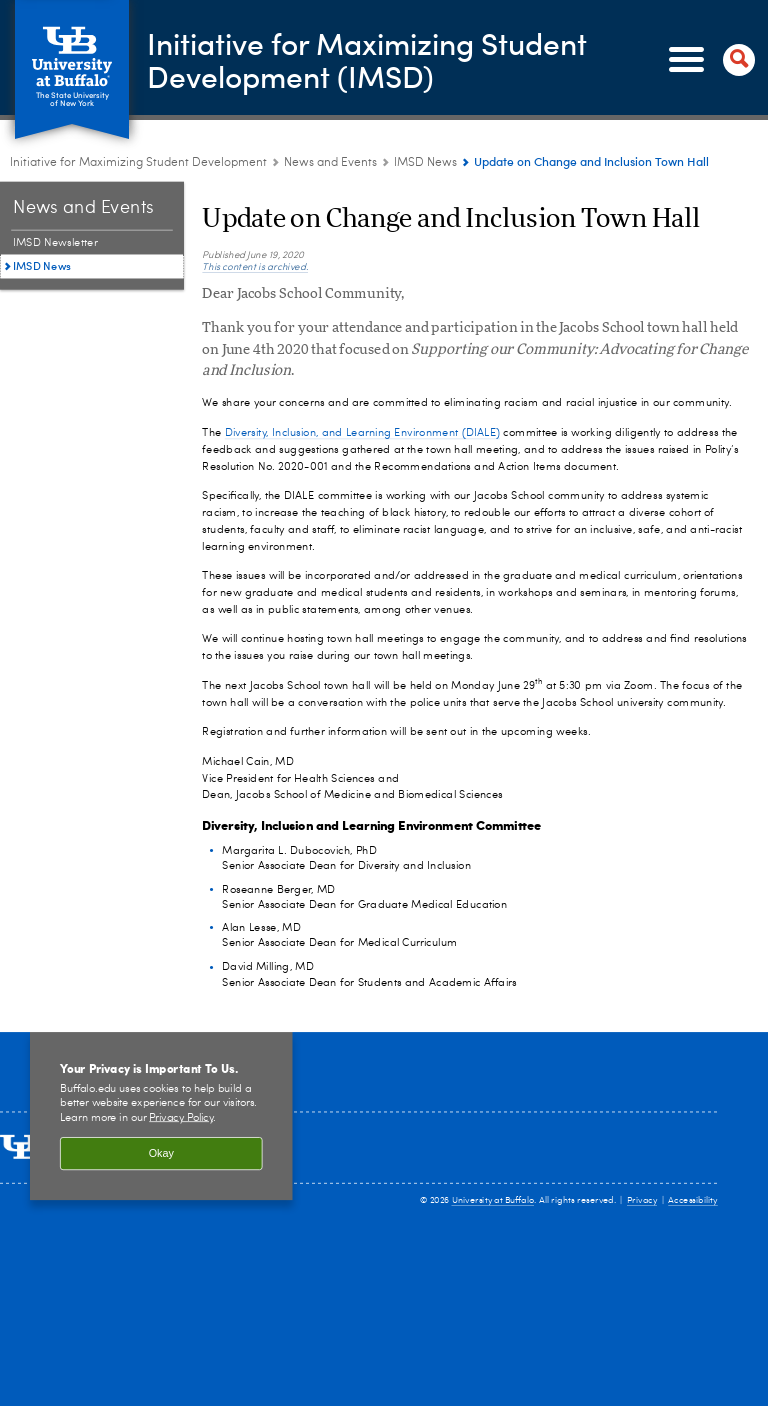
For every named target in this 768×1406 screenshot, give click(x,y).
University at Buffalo (493, 1201)
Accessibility (693, 1201)
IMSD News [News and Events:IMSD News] (425, 163)
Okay (161, 1154)
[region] (161, 1115)
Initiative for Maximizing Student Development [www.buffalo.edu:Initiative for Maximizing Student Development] (138, 163)
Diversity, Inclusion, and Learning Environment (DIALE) (362, 432)
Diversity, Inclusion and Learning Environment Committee (371, 824)
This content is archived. (255, 267)
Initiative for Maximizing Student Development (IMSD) (367, 59)
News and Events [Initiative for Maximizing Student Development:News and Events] (330, 163)
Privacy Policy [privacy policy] (181, 1117)
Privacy (642, 1201)
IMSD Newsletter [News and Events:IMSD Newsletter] (55, 243)
